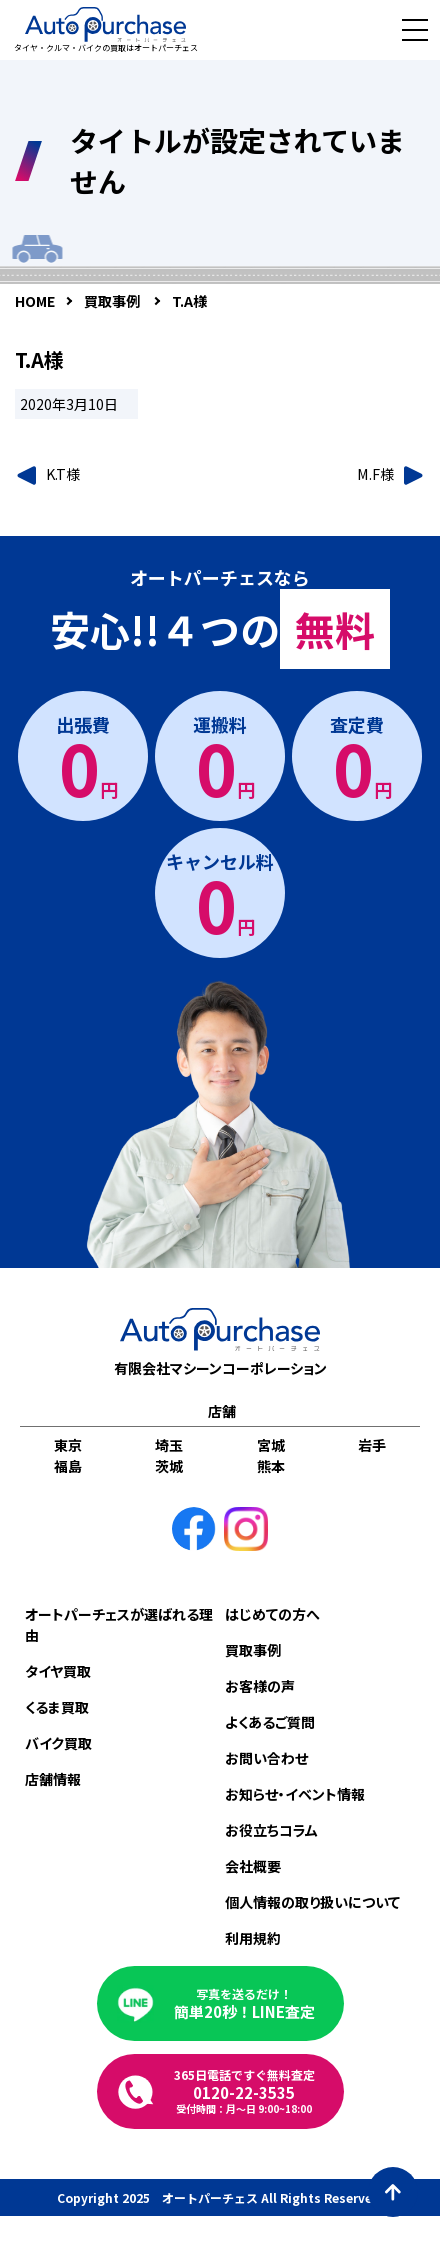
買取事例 (253, 1650)
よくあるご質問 (270, 1722)
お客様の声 (260, 1686)
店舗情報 (53, 1779)
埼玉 (169, 1445)
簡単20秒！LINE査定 (244, 2003)
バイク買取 (58, 1743)
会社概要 (253, 1866)
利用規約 (253, 1938)
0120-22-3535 (244, 2091)
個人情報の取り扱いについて (312, 1902)
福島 (68, 1466)
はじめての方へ (272, 1614)
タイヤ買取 (58, 1671)
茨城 (169, 1466)
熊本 (271, 1466)
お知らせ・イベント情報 (295, 1794)
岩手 (372, 1445)
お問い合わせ (266, 1758)
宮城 (271, 1445)
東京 (68, 1445)
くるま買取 (57, 1707)
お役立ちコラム (271, 1830)
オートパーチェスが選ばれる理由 (119, 1624)
